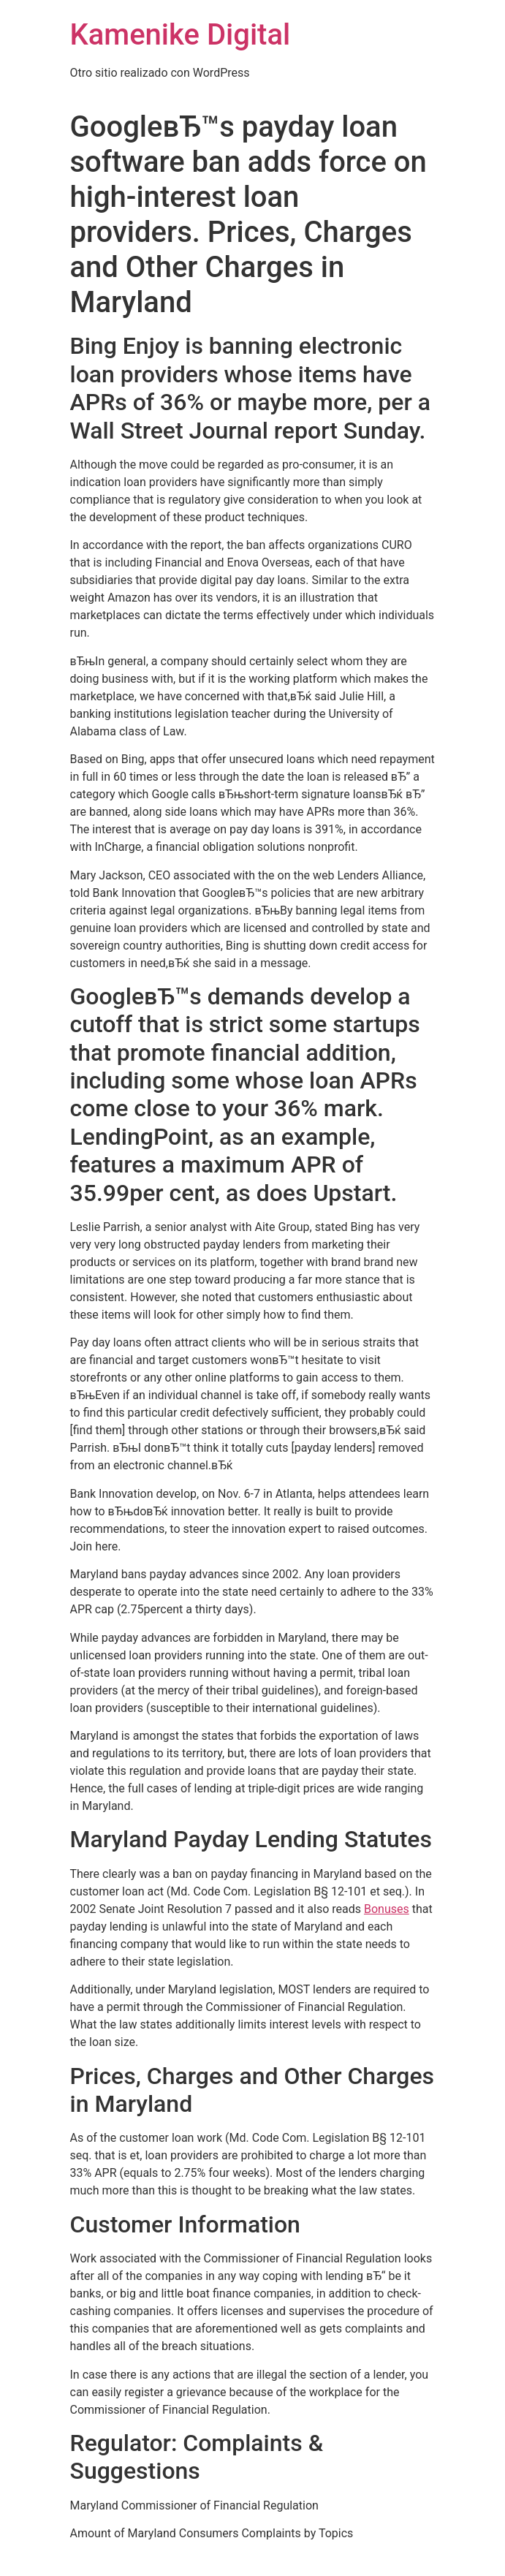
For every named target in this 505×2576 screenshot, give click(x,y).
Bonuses (386, 1909)
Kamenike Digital (180, 35)
